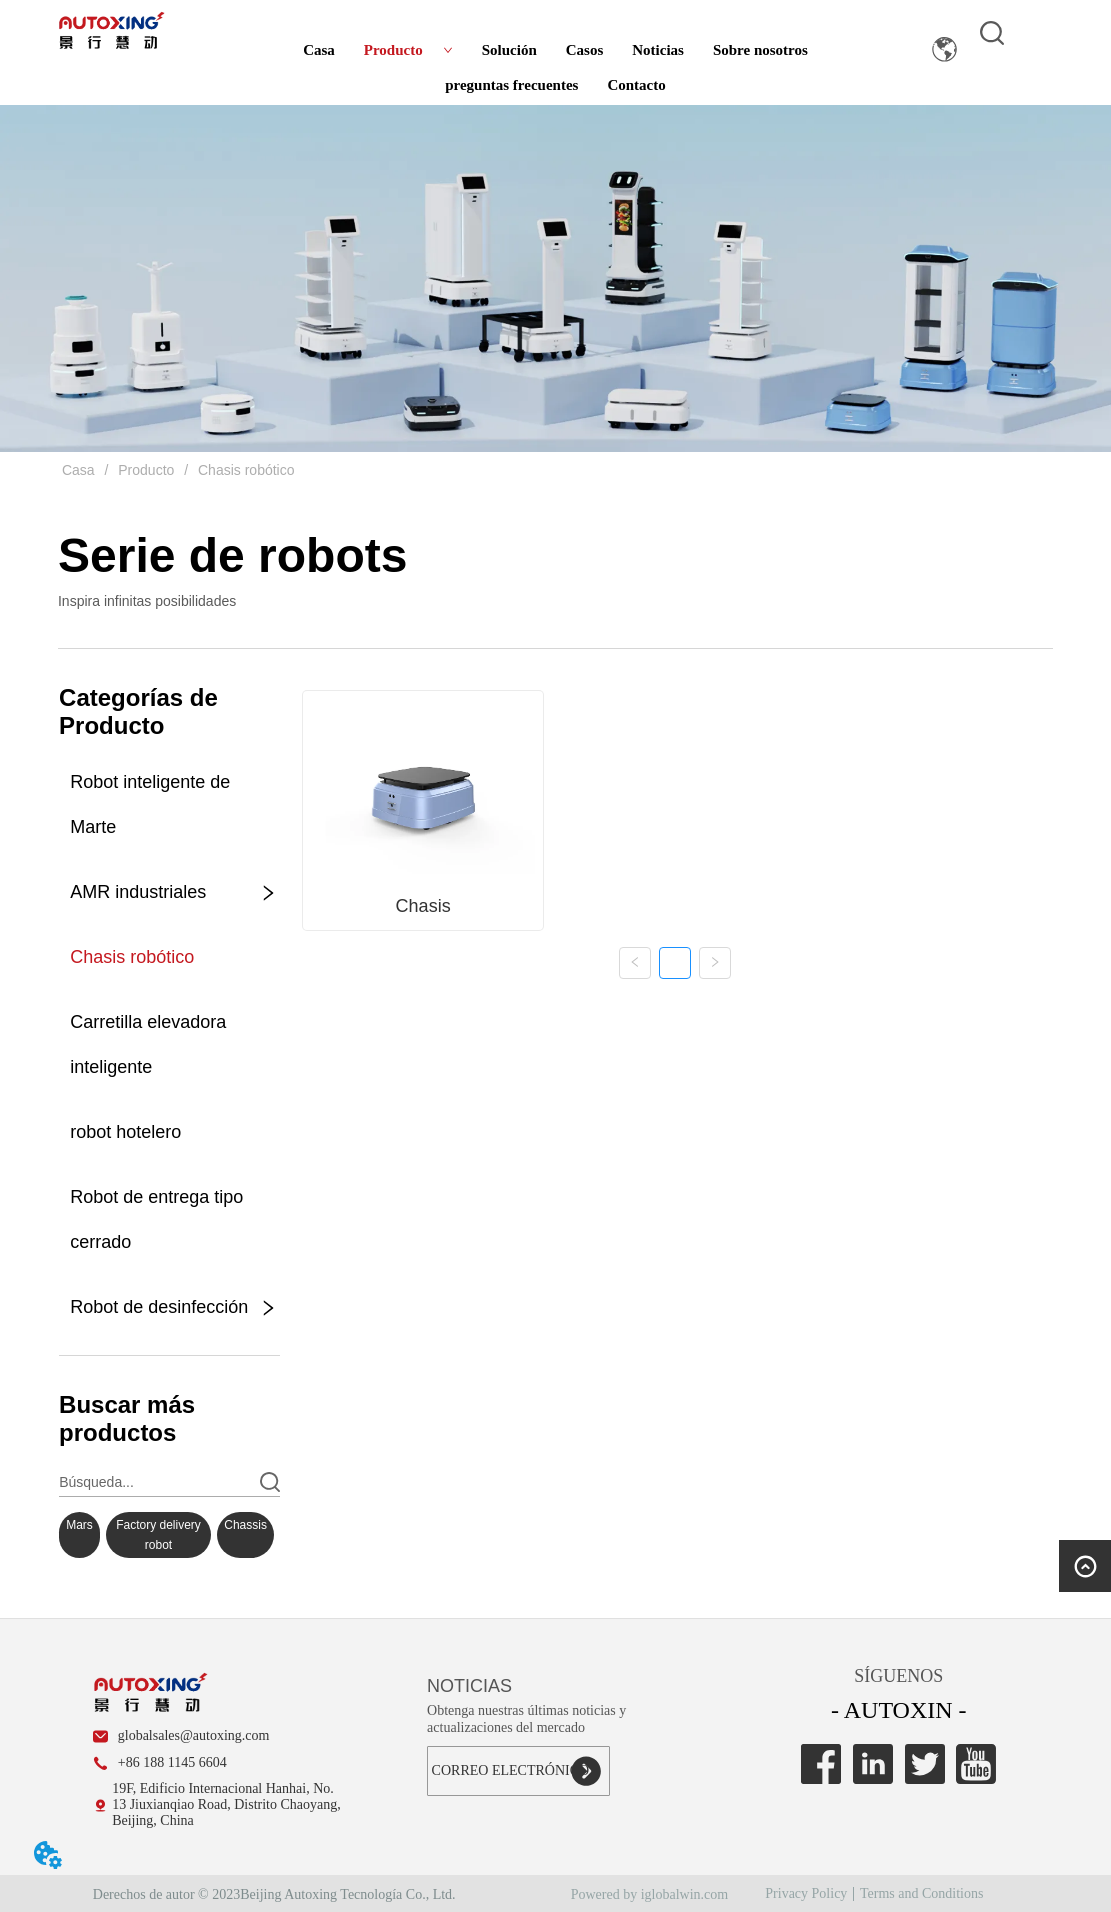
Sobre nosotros (760, 50)
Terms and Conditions (921, 1893)
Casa (319, 50)
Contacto (636, 85)
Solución (509, 50)
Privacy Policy (806, 1893)
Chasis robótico (244, 470)
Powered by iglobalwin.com (649, 1894)
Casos (585, 50)
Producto (408, 50)
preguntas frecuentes (511, 85)
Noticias (658, 50)
